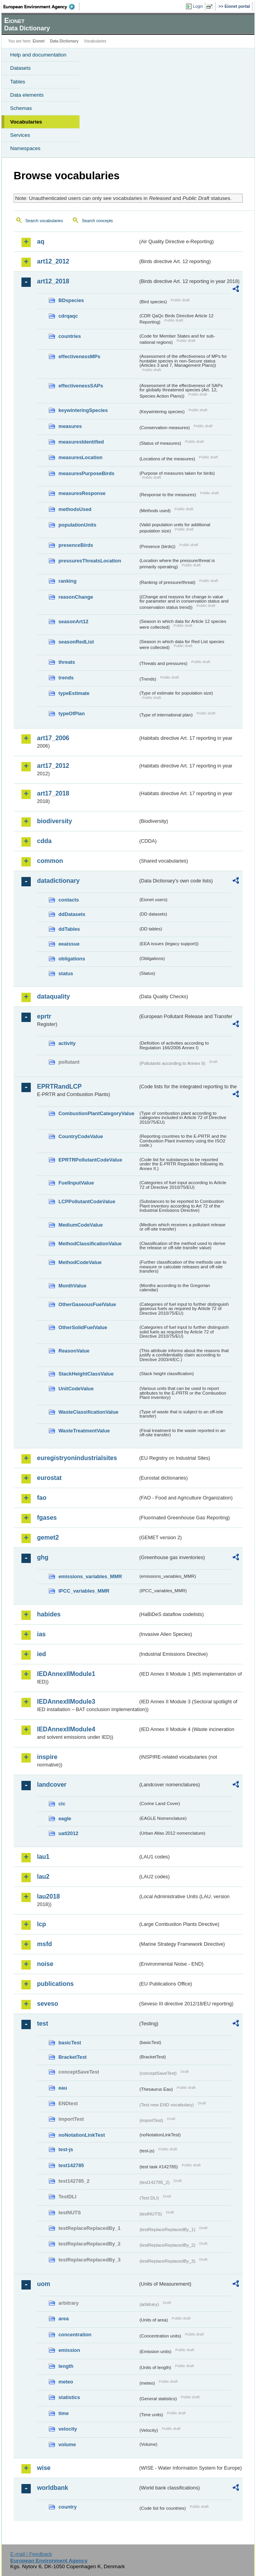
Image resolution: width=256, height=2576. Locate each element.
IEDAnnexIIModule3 (66, 1701)
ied (41, 1654)
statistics (69, 2397)
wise (44, 2468)
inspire (47, 1757)
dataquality (53, 996)
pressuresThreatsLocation (89, 561)
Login (198, 6)
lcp (41, 1924)
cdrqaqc (68, 316)
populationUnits (77, 525)
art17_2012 (53, 765)
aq (40, 241)
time (63, 2413)
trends (66, 678)
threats (66, 662)
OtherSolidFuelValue (82, 1327)
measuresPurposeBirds (86, 473)
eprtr (44, 1016)
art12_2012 (53, 261)
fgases (47, 1517)
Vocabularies (26, 122)
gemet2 (48, 1537)
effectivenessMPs (79, 356)
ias (41, 1634)
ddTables (69, 929)
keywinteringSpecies (83, 410)
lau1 (43, 1856)
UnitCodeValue (76, 1388)
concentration (75, 2334)
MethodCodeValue (80, 1262)
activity (67, 1043)
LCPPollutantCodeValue (86, 1201)
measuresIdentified (81, 442)
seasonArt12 (73, 621)
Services (20, 135)
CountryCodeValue (80, 1136)
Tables (17, 82)
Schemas (21, 108)
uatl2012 (68, 1833)
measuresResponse (82, 493)
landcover (52, 1784)
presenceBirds (75, 545)
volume (67, 2444)
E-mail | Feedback (31, 2554)
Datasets (20, 68)
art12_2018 (53, 281)
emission (69, 2350)
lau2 (43, 1876)
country (67, 2507)
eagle (64, 1818)
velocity (67, 2429)
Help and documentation (38, 55)
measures (70, 426)
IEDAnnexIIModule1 (66, 1674)
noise (45, 1964)
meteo (65, 2382)
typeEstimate (74, 693)
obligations (71, 959)
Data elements (27, 95)
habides (48, 1614)
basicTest (69, 2043)
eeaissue (68, 944)
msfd (44, 1944)
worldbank (52, 2487)
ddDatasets (71, 914)
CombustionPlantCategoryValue (96, 1113)
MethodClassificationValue (90, 1243)
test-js (65, 2149)
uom (43, 2284)
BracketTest (72, 2057)
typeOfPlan (71, 713)
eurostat (49, 1478)
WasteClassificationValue (88, 1412)
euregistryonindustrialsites (77, 1458)
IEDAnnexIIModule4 (66, 1729)
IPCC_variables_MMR (83, 1591)
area (63, 2318)
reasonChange (75, 597)
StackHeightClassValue (86, 1374)
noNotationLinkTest (81, 2135)
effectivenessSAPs (80, 386)
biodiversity (54, 821)
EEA (41, 7)
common (50, 860)
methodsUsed (75, 509)
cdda (44, 841)
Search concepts (97, 220)
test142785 (71, 2165)
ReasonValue (74, 1351)
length (65, 2366)
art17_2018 (53, 793)
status (65, 973)
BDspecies (71, 300)
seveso (47, 2003)
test (42, 2023)
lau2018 (48, 1896)
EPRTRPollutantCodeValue (90, 1160)
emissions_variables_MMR (90, 1576)
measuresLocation (80, 457)
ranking (67, 581)
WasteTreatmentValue (84, 1431)
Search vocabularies (44, 220)
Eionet (39, 41)
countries (69, 336)
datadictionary (58, 880)
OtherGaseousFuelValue (87, 1304)
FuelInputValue (76, 1183)
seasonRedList (76, 642)
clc (61, 1804)
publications (55, 1983)
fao (41, 1497)
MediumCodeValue (80, 1225)
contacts (68, 900)
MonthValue (72, 1286)
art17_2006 (53, 738)
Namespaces (25, 148)
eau (62, 2088)
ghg (42, 1557)
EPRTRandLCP (59, 1086)
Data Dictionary (64, 41)
